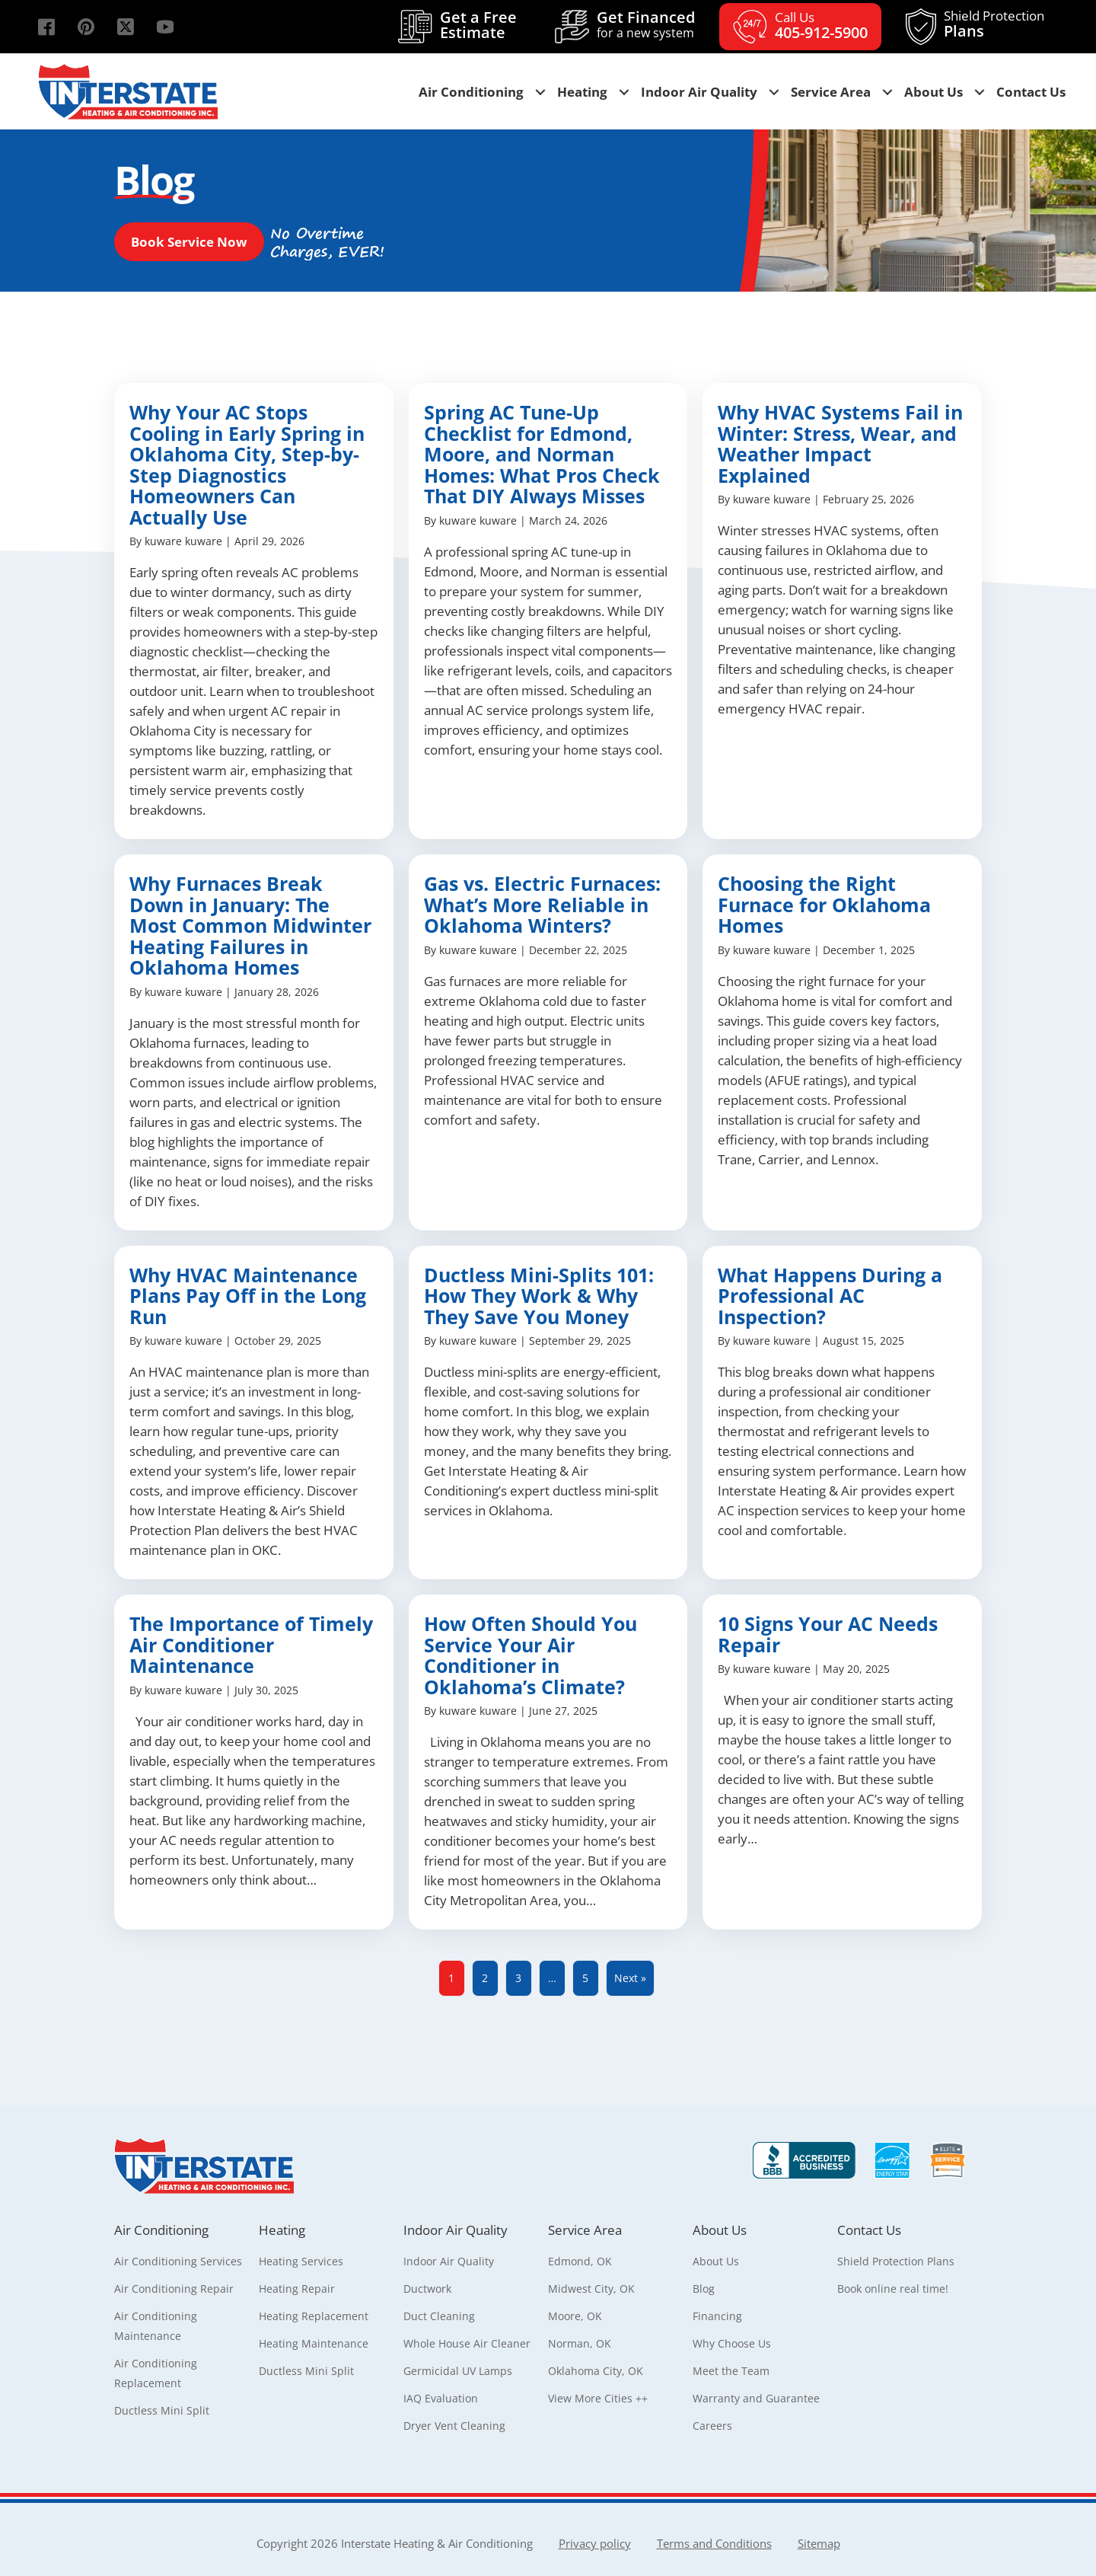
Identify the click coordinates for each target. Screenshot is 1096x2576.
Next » (630, 1978)
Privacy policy (595, 2543)
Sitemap (819, 2543)
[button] (46, 26)
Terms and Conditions (714, 2543)
